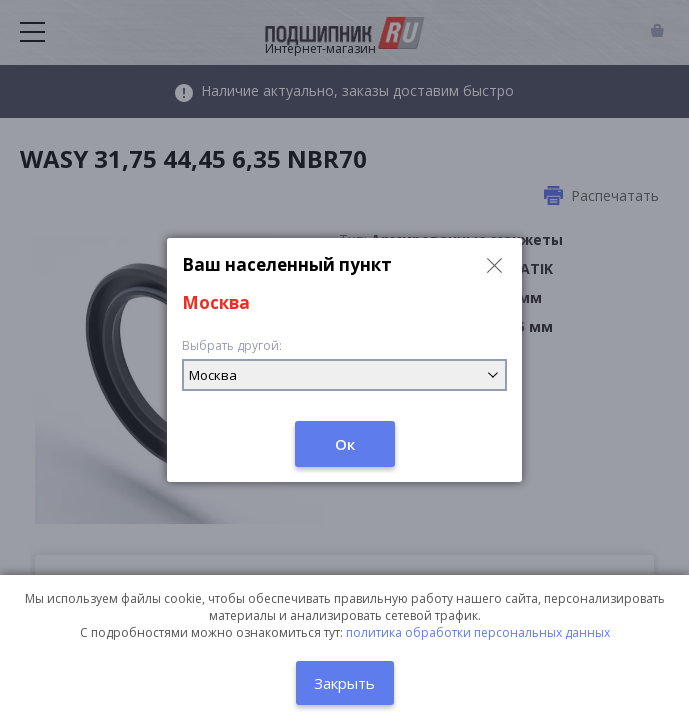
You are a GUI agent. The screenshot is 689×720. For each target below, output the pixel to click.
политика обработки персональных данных (478, 632)
